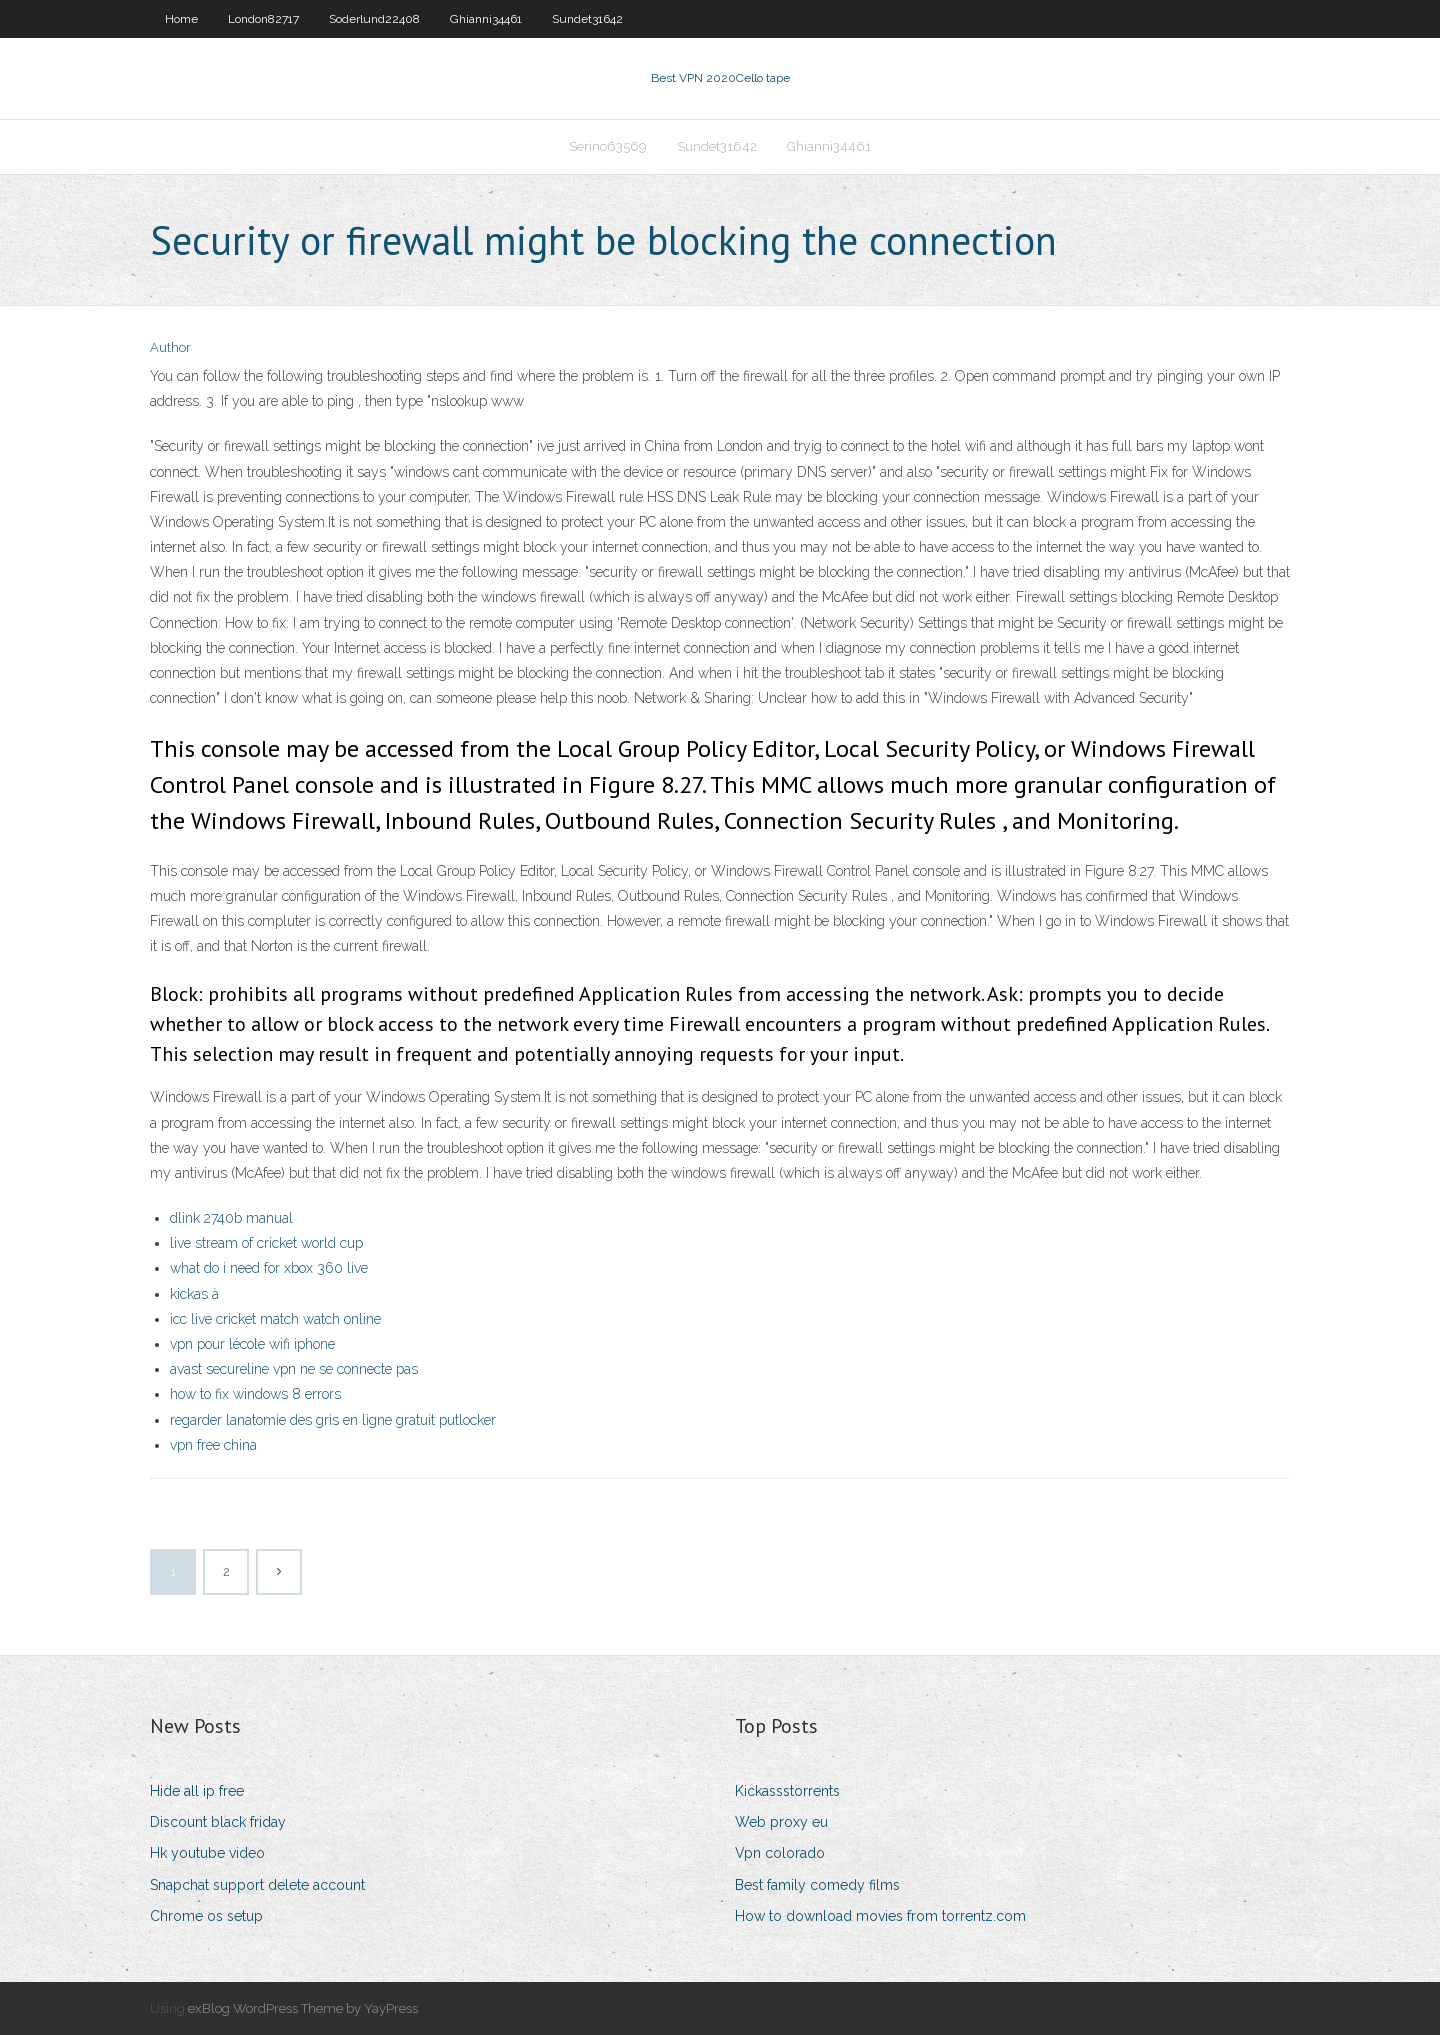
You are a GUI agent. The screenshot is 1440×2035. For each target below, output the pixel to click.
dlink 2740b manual (231, 1218)
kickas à (194, 1294)
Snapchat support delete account (257, 1885)
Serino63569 (608, 146)
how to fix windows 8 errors (255, 1394)
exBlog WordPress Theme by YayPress (303, 2008)
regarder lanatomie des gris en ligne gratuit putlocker (333, 1420)
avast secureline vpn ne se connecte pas (294, 1369)
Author (170, 347)
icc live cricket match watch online (275, 1319)
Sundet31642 (587, 19)
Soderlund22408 (374, 19)
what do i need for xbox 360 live (269, 1268)
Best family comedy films (817, 1885)
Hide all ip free (197, 1791)
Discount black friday (218, 1822)
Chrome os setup (206, 1916)
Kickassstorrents (787, 1791)
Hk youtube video (207, 1853)
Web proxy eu (781, 1822)
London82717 (263, 19)
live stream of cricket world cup (266, 1243)
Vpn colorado (780, 1853)
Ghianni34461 (486, 19)
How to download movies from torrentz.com (880, 1916)
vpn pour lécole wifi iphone (252, 1344)
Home (181, 19)
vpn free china (213, 1445)
